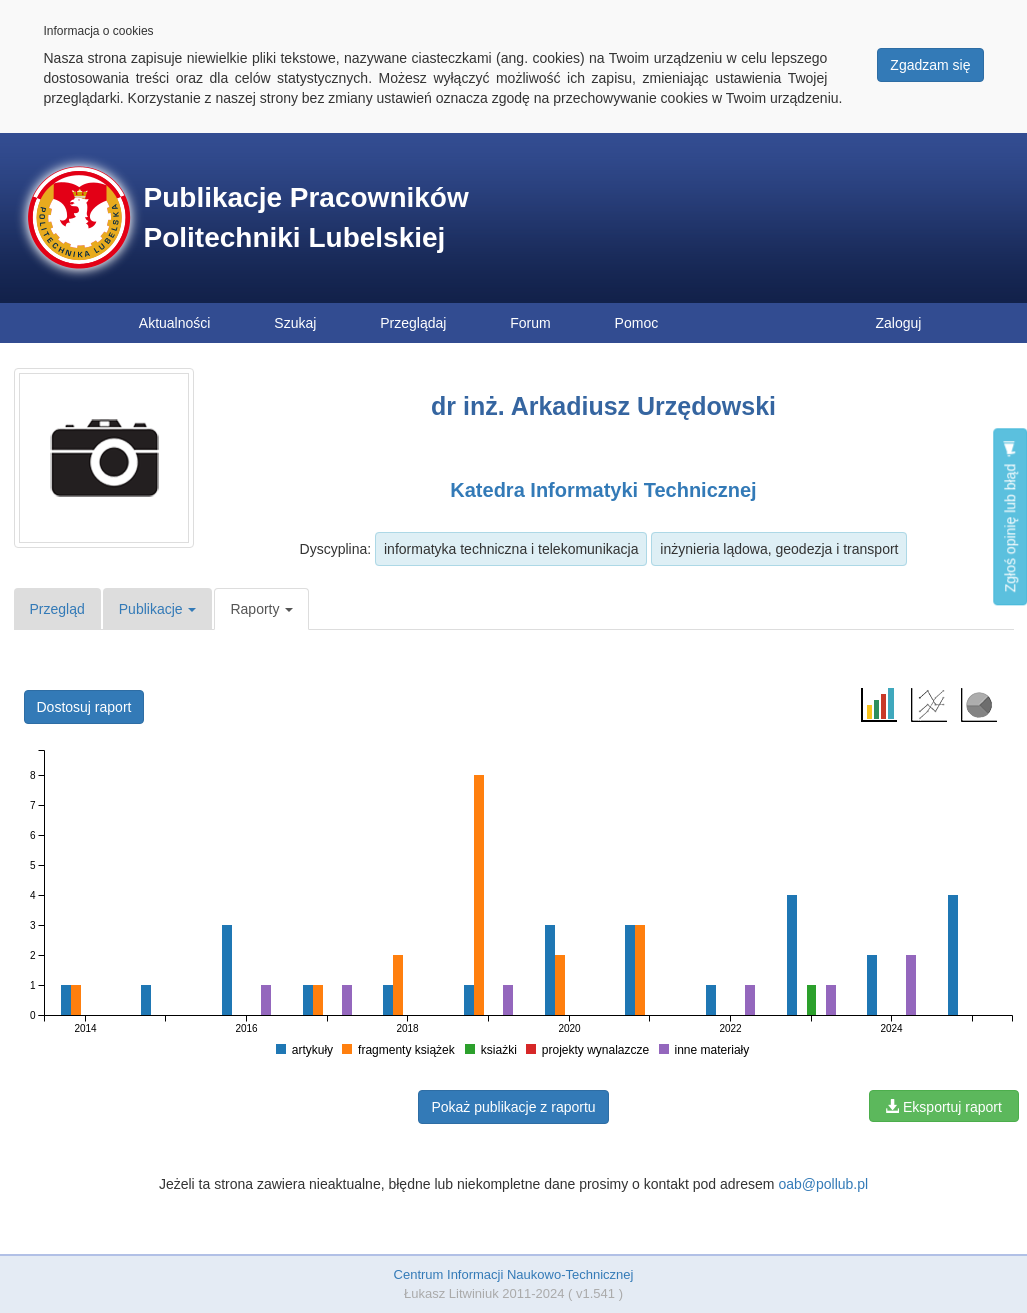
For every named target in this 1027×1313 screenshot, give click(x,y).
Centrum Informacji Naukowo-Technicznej (514, 1274)
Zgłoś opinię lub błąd (1010, 516)
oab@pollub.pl (823, 1184)
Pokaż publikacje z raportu (513, 1107)
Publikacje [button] (158, 609)
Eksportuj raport (943, 1107)
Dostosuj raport (84, 707)
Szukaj (295, 323)
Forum (530, 323)
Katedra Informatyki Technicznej (603, 490)
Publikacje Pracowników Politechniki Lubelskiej (306, 217)
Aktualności (175, 323)
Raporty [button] (261, 609)
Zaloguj (899, 323)
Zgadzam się (930, 65)
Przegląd (57, 609)
